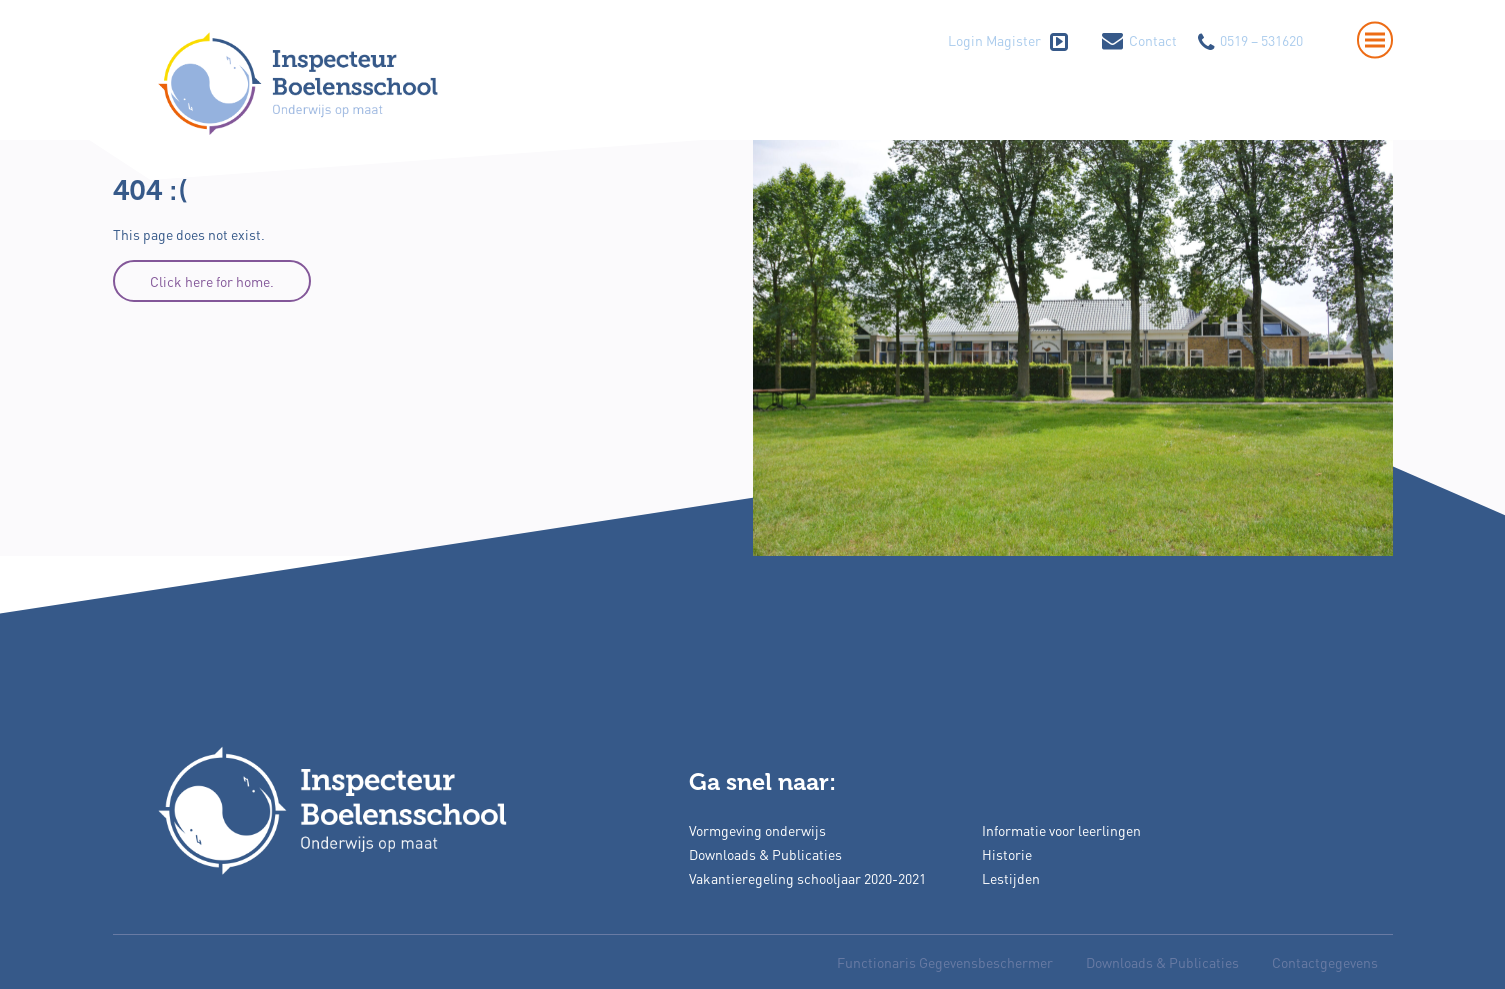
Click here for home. (212, 281)
